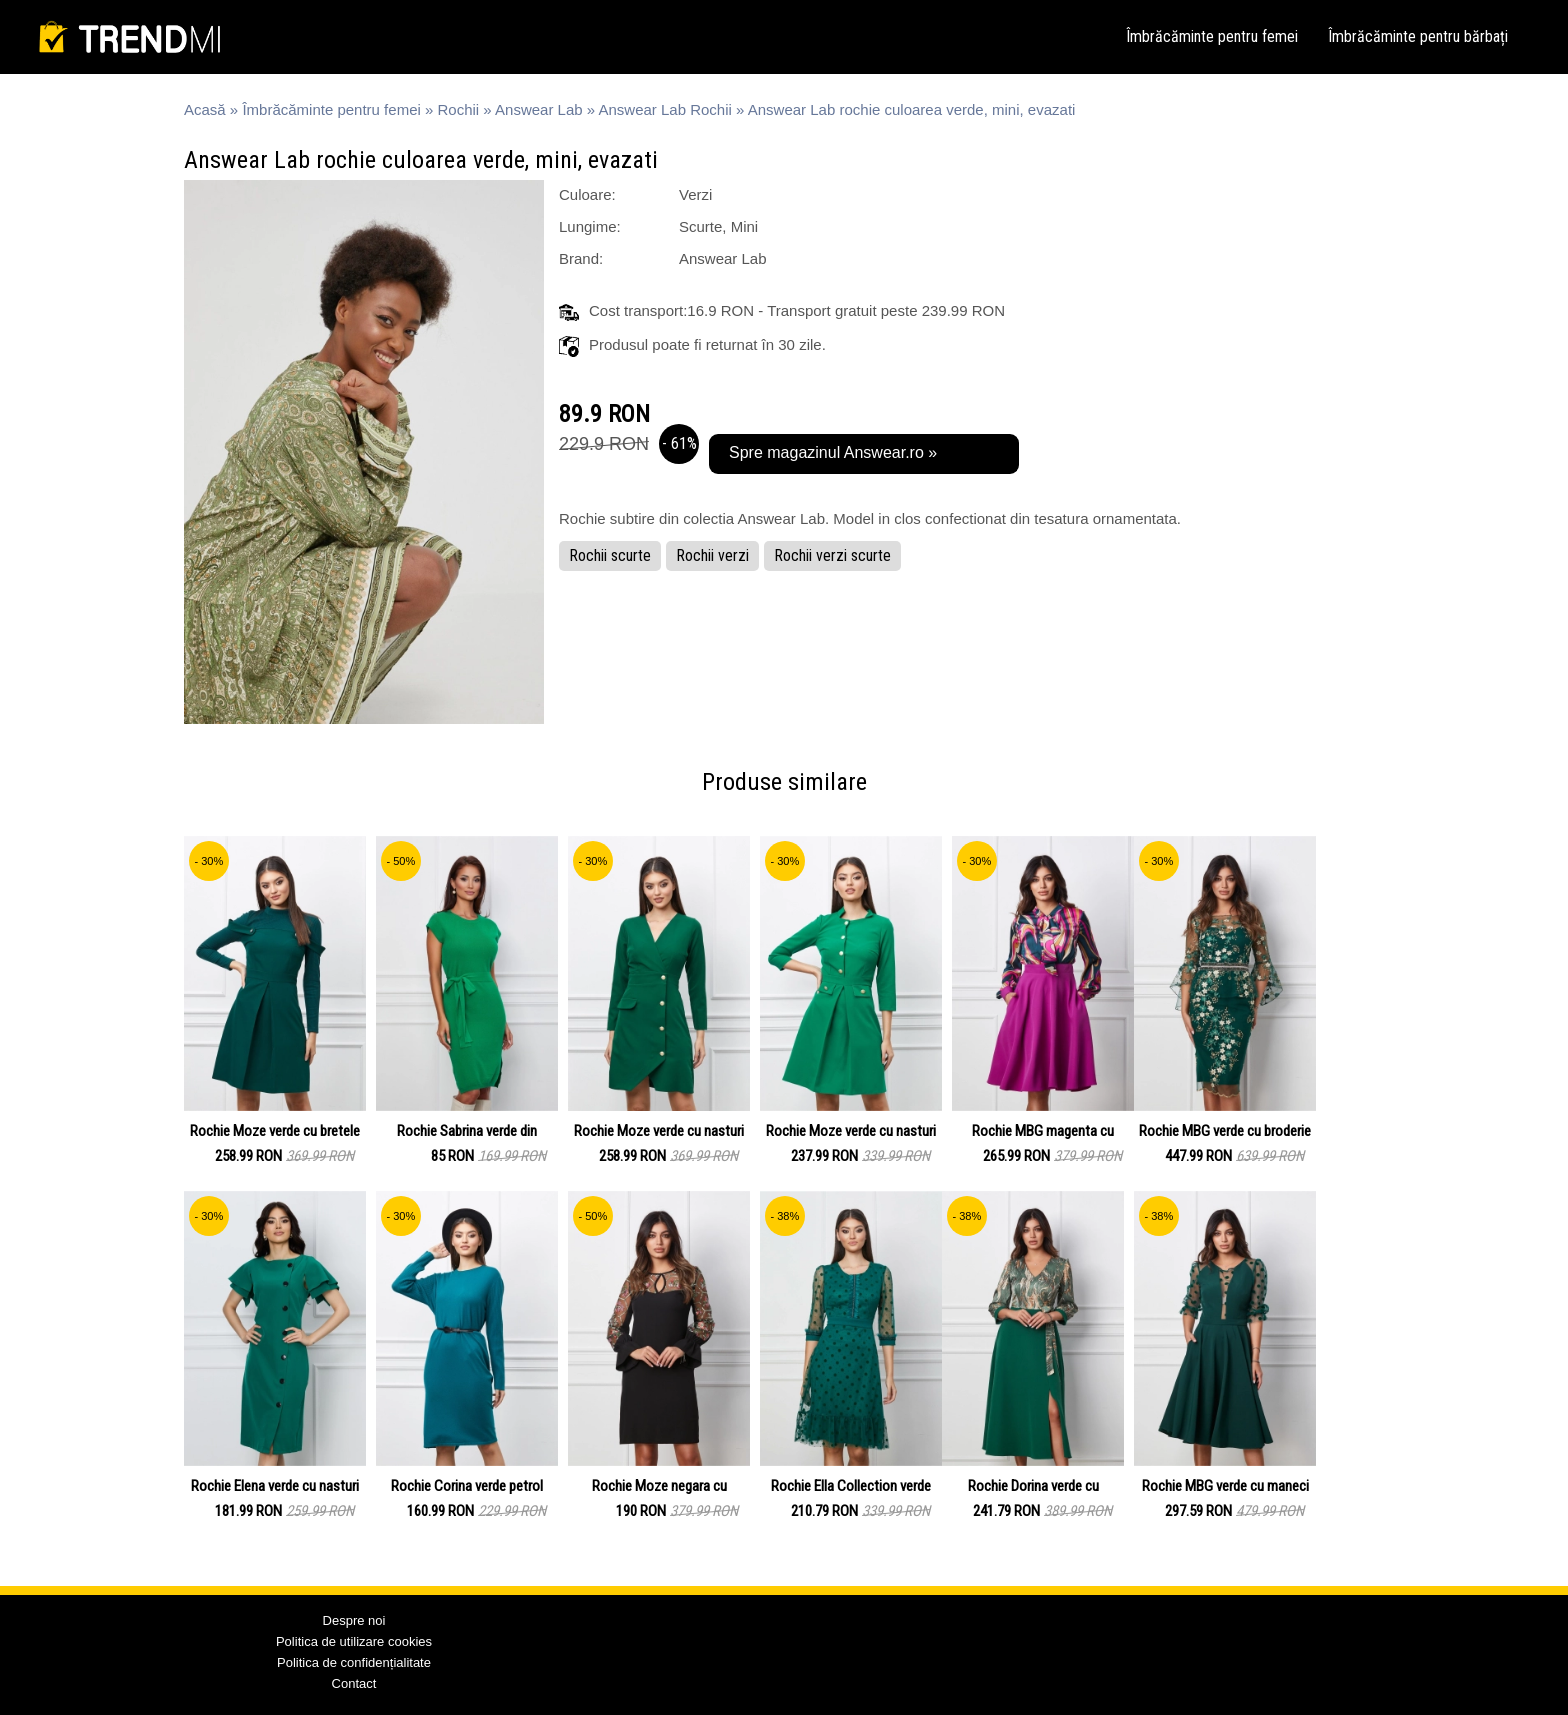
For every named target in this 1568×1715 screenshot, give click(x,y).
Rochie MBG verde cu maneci (1225, 1486)
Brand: (581, 258)
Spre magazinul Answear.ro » (833, 452)
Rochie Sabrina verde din (467, 1131)
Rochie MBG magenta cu (1043, 1131)
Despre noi (354, 1620)
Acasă (205, 109)
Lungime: (590, 226)
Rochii (459, 109)
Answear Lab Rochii (664, 109)
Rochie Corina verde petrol (467, 1486)
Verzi (695, 194)
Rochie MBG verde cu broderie (1225, 1131)
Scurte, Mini (718, 226)
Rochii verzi (712, 555)
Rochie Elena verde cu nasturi (275, 1486)
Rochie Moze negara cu (659, 1486)
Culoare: (587, 194)
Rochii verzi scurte (832, 555)
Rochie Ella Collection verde (851, 1486)
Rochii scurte (610, 555)
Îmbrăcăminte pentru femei (1212, 36)
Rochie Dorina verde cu (1033, 1486)
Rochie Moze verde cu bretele (275, 1131)
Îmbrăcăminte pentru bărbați (1418, 36)
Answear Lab (539, 109)
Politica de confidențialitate (354, 1662)
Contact (354, 1683)
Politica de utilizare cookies (354, 1641)
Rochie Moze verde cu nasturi (659, 1131)
